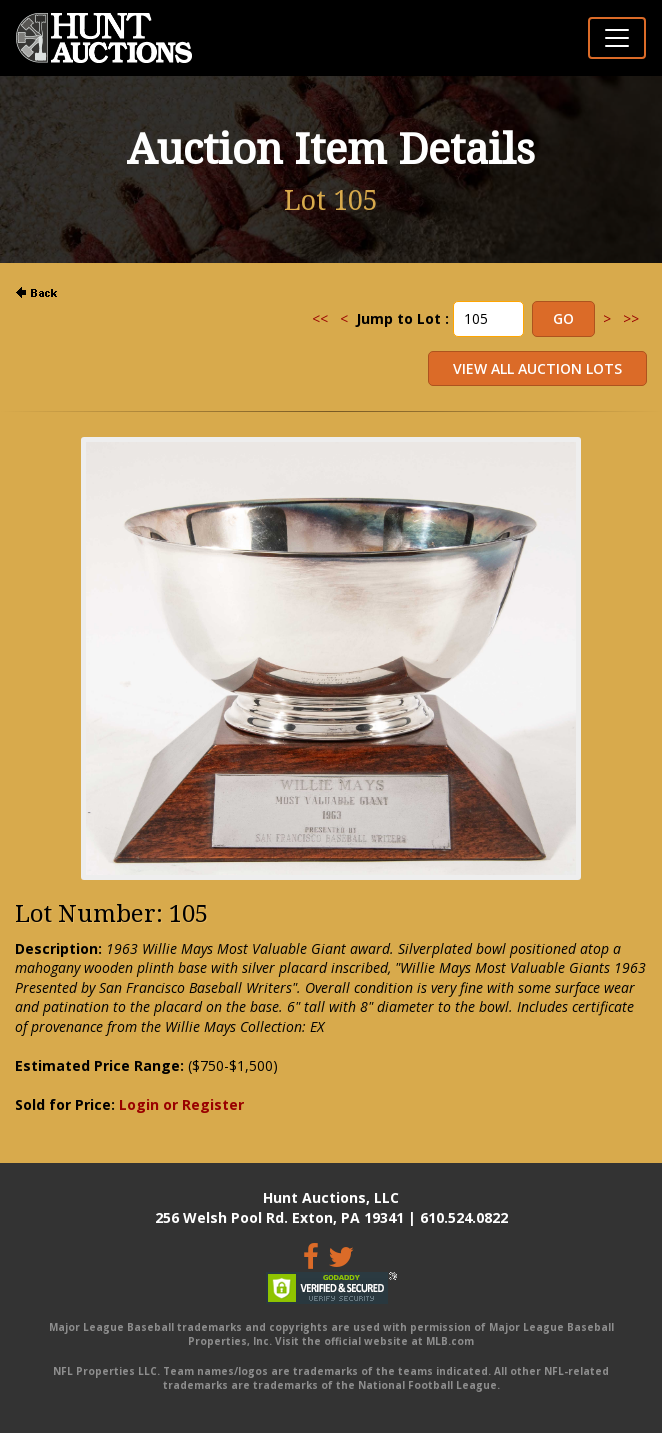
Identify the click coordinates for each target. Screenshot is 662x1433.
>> (631, 318)
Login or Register (181, 1104)
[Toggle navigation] (617, 38)
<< (320, 318)
